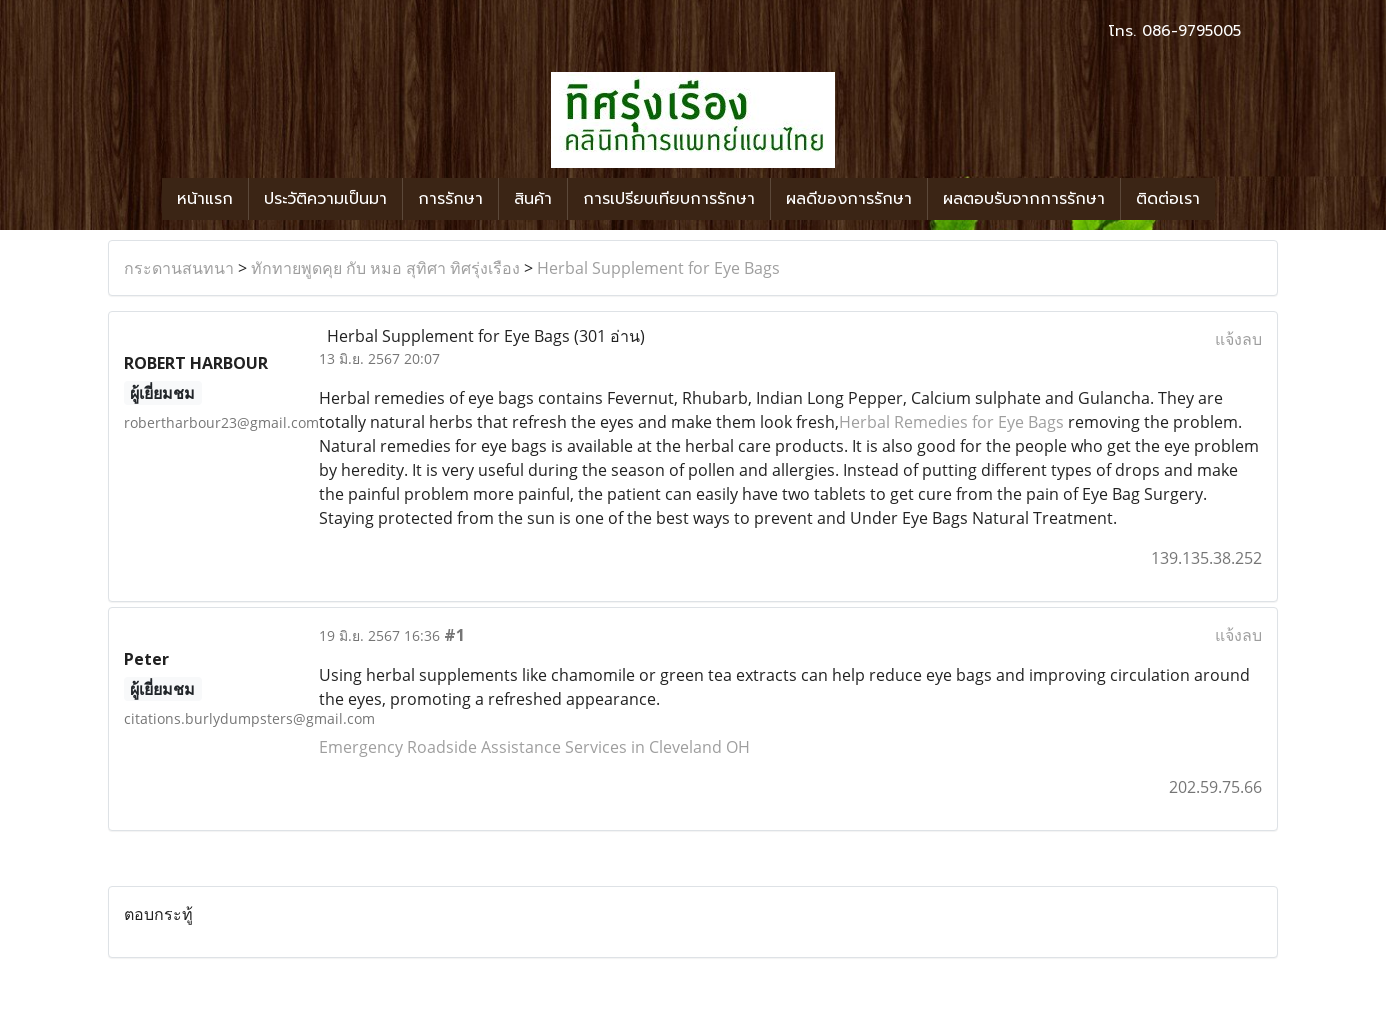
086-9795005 (1191, 31)
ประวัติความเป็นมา (325, 199)
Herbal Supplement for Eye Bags (658, 268)
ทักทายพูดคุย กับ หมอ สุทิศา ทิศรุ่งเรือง (385, 268)
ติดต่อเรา (1168, 199)
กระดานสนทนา (179, 268)
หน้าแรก (205, 199)
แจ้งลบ (1238, 339)
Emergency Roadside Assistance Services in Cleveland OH (534, 747)
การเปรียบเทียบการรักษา (669, 199)
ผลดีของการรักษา (849, 199)
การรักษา (450, 199)
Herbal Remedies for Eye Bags (951, 422)
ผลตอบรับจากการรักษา (1024, 199)
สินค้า (533, 199)
